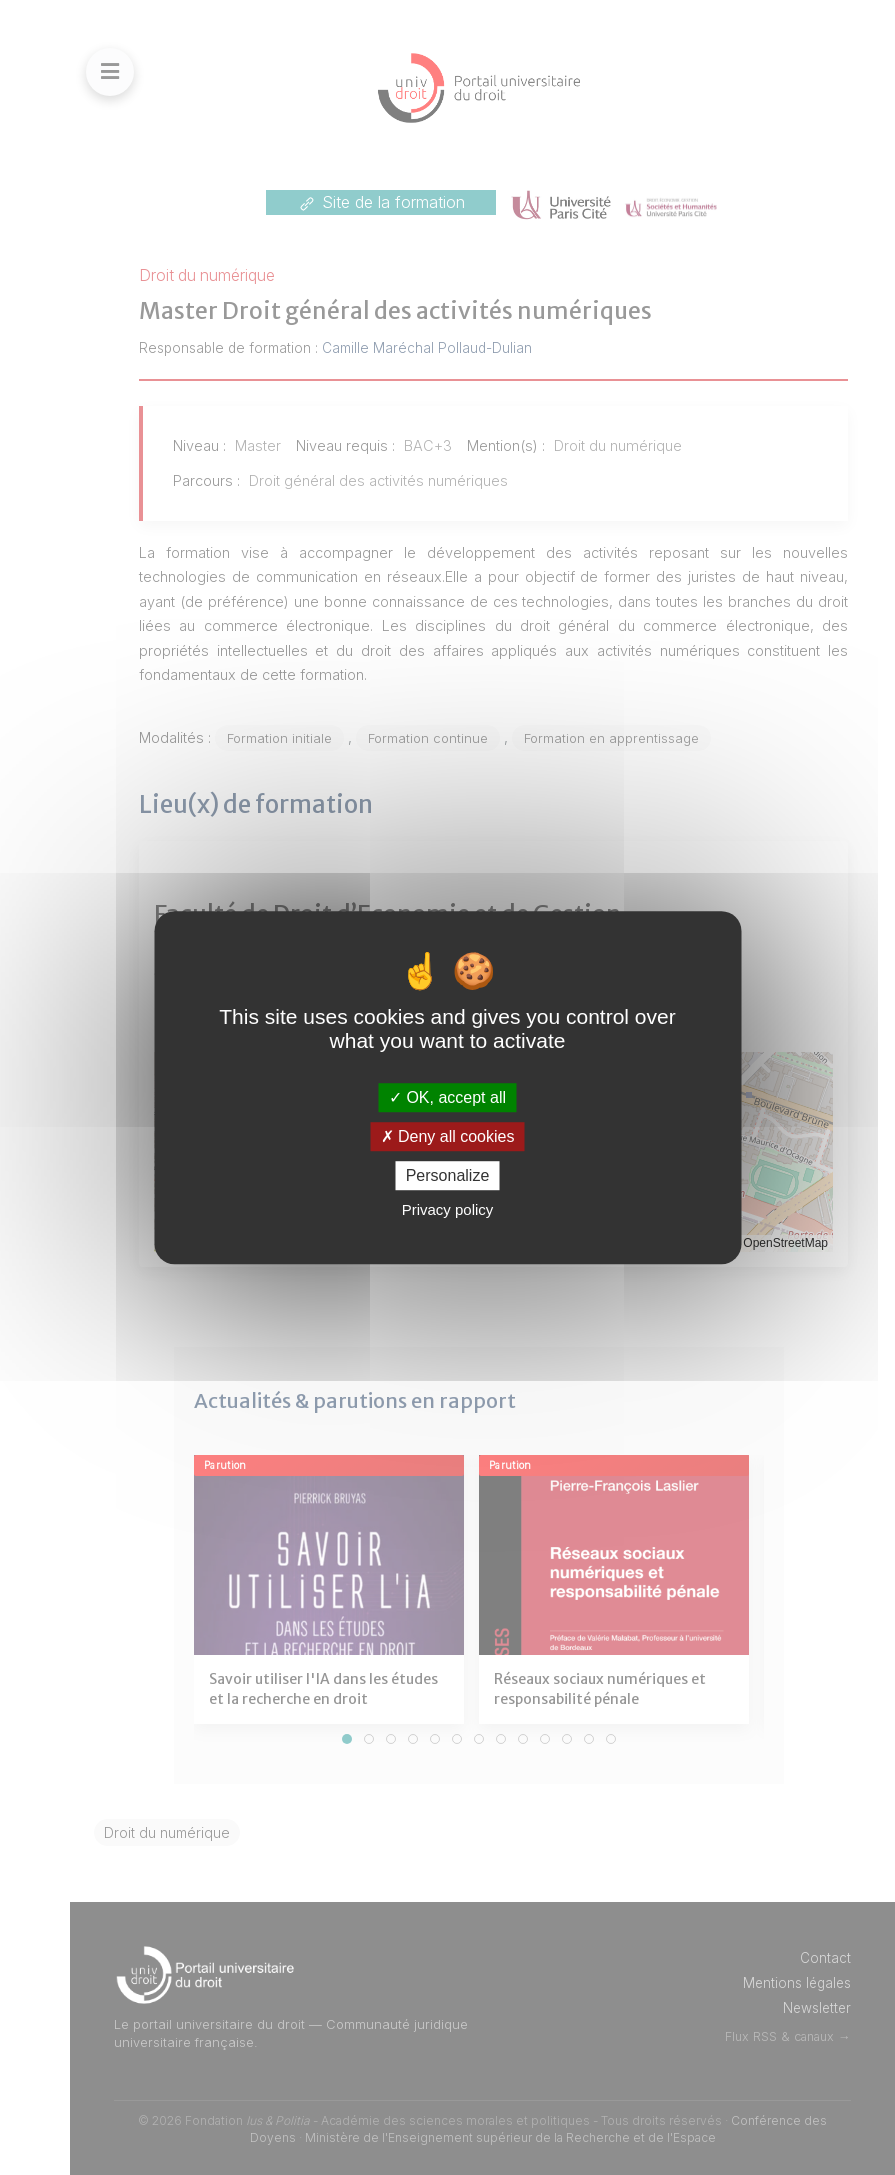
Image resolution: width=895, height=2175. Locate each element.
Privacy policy (448, 1209)
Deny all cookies (448, 1136)
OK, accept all (447, 1097)
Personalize (448, 1175)
